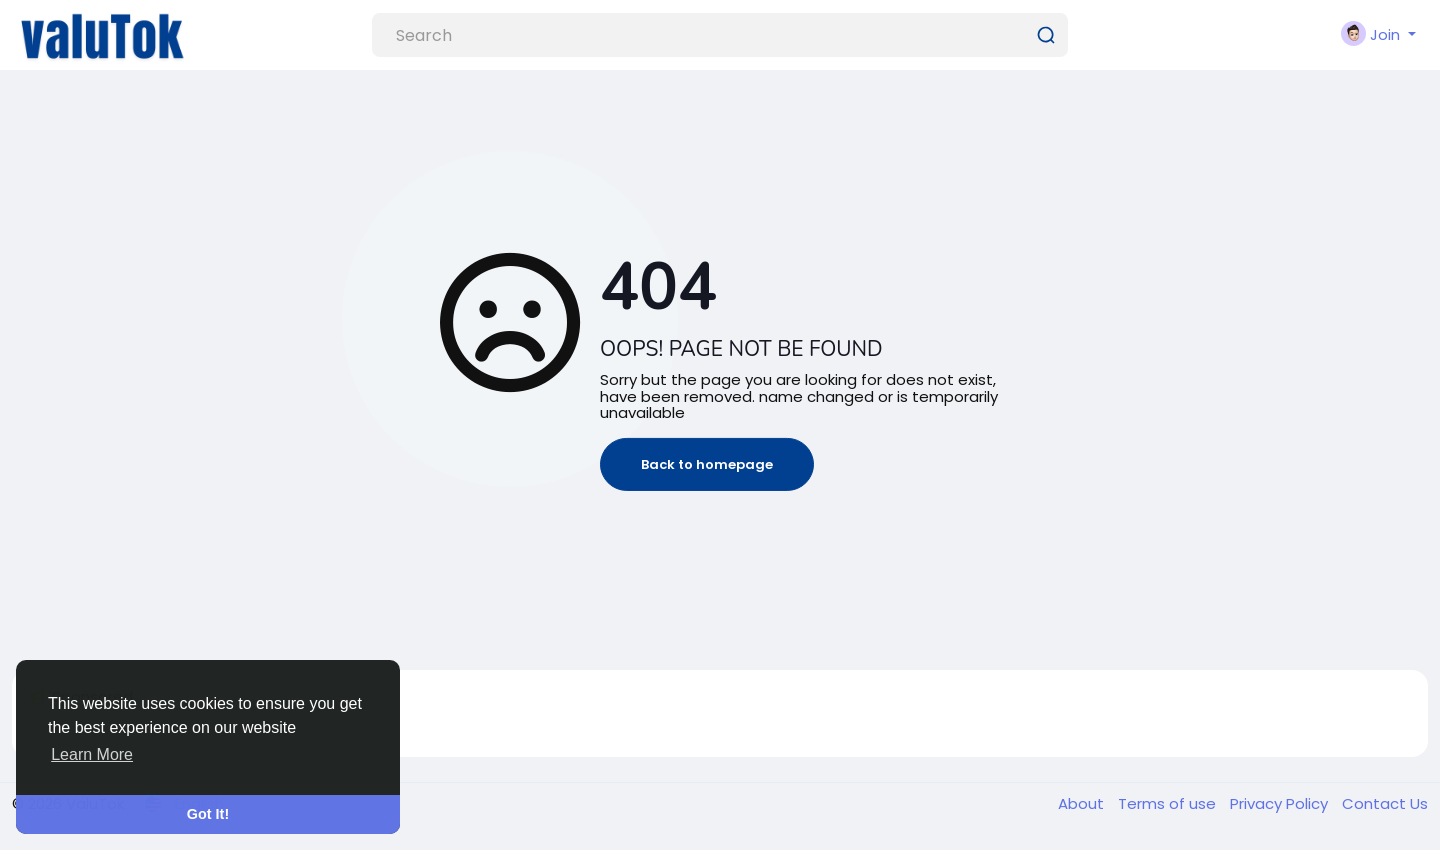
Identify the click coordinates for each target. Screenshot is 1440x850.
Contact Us (1385, 803)
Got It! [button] (208, 814)
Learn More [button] (92, 754)
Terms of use (1169, 803)
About (1083, 803)
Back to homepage (707, 464)
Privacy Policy (1281, 803)
